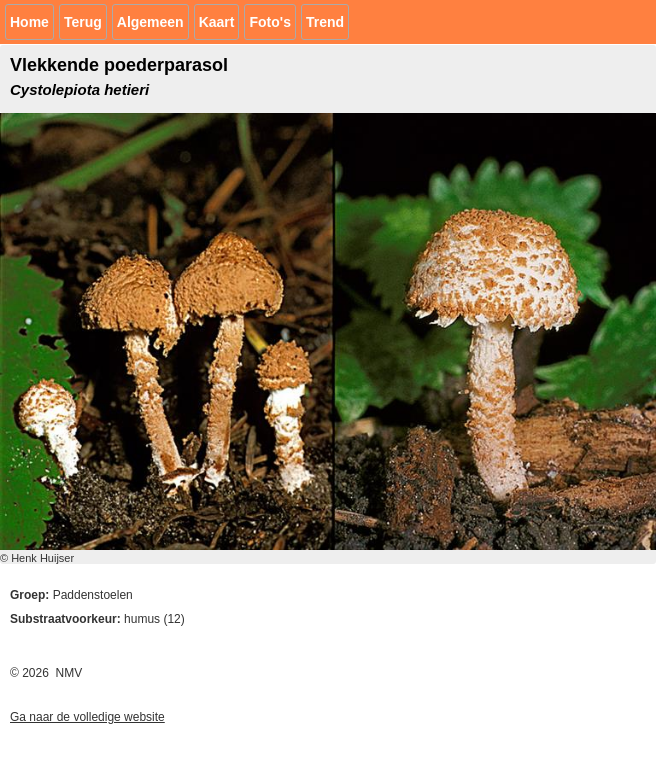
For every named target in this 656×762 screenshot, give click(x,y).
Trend (325, 22)
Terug (83, 22)
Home (29, 22)
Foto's (269, 22)
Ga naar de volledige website (87, 717)
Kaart (217, 22)
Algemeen (150, 22)
